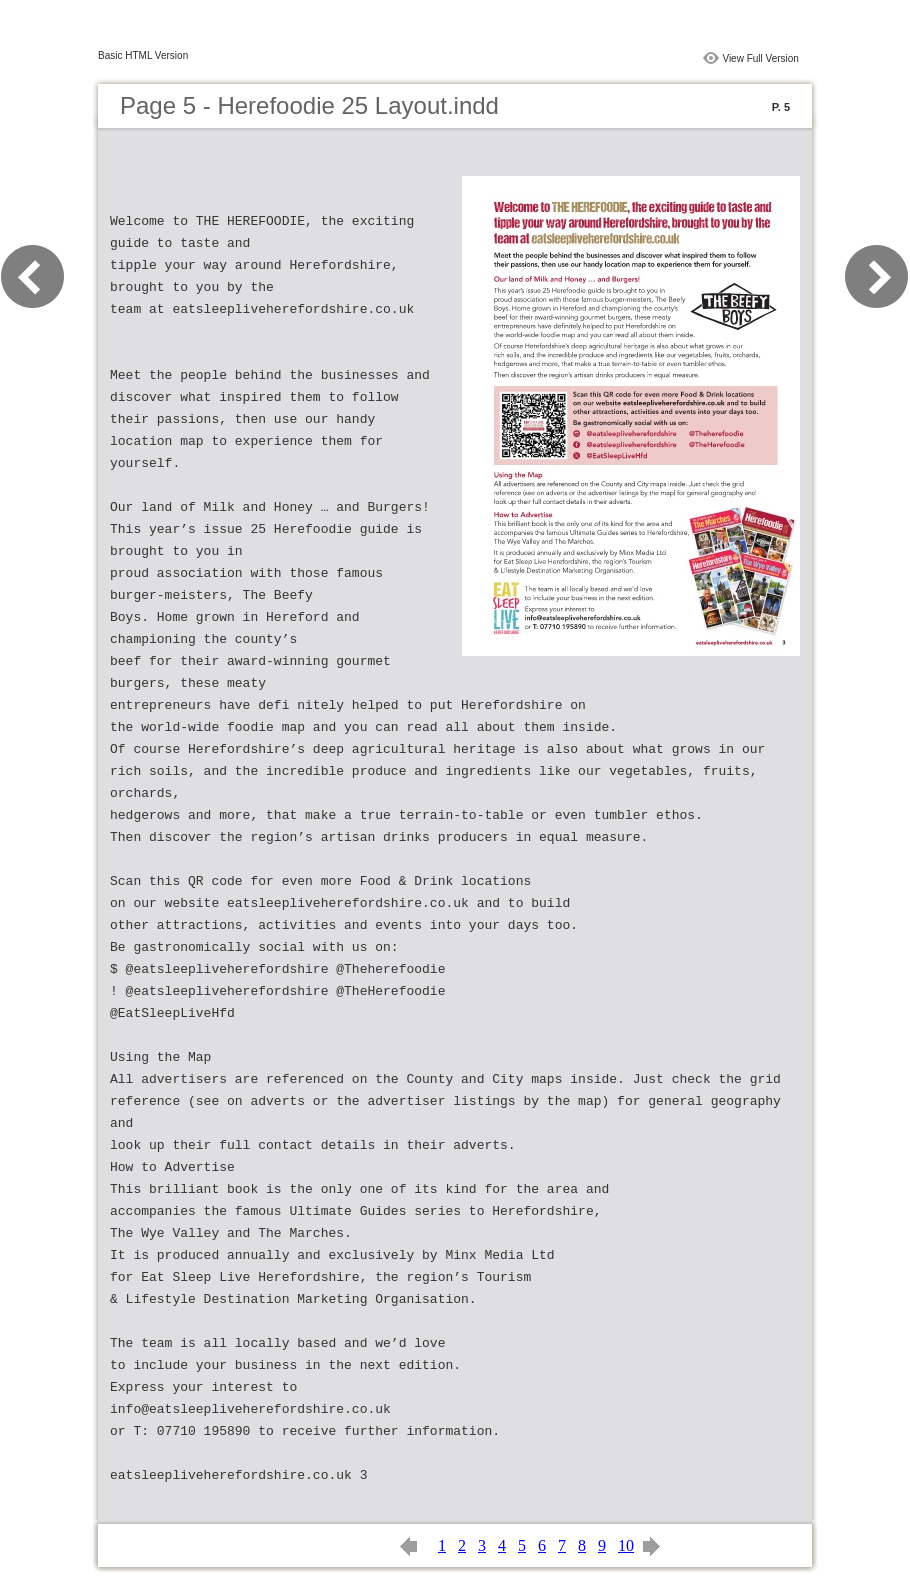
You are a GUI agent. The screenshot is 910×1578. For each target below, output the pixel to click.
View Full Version (760, 58)
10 (626, 1545)
